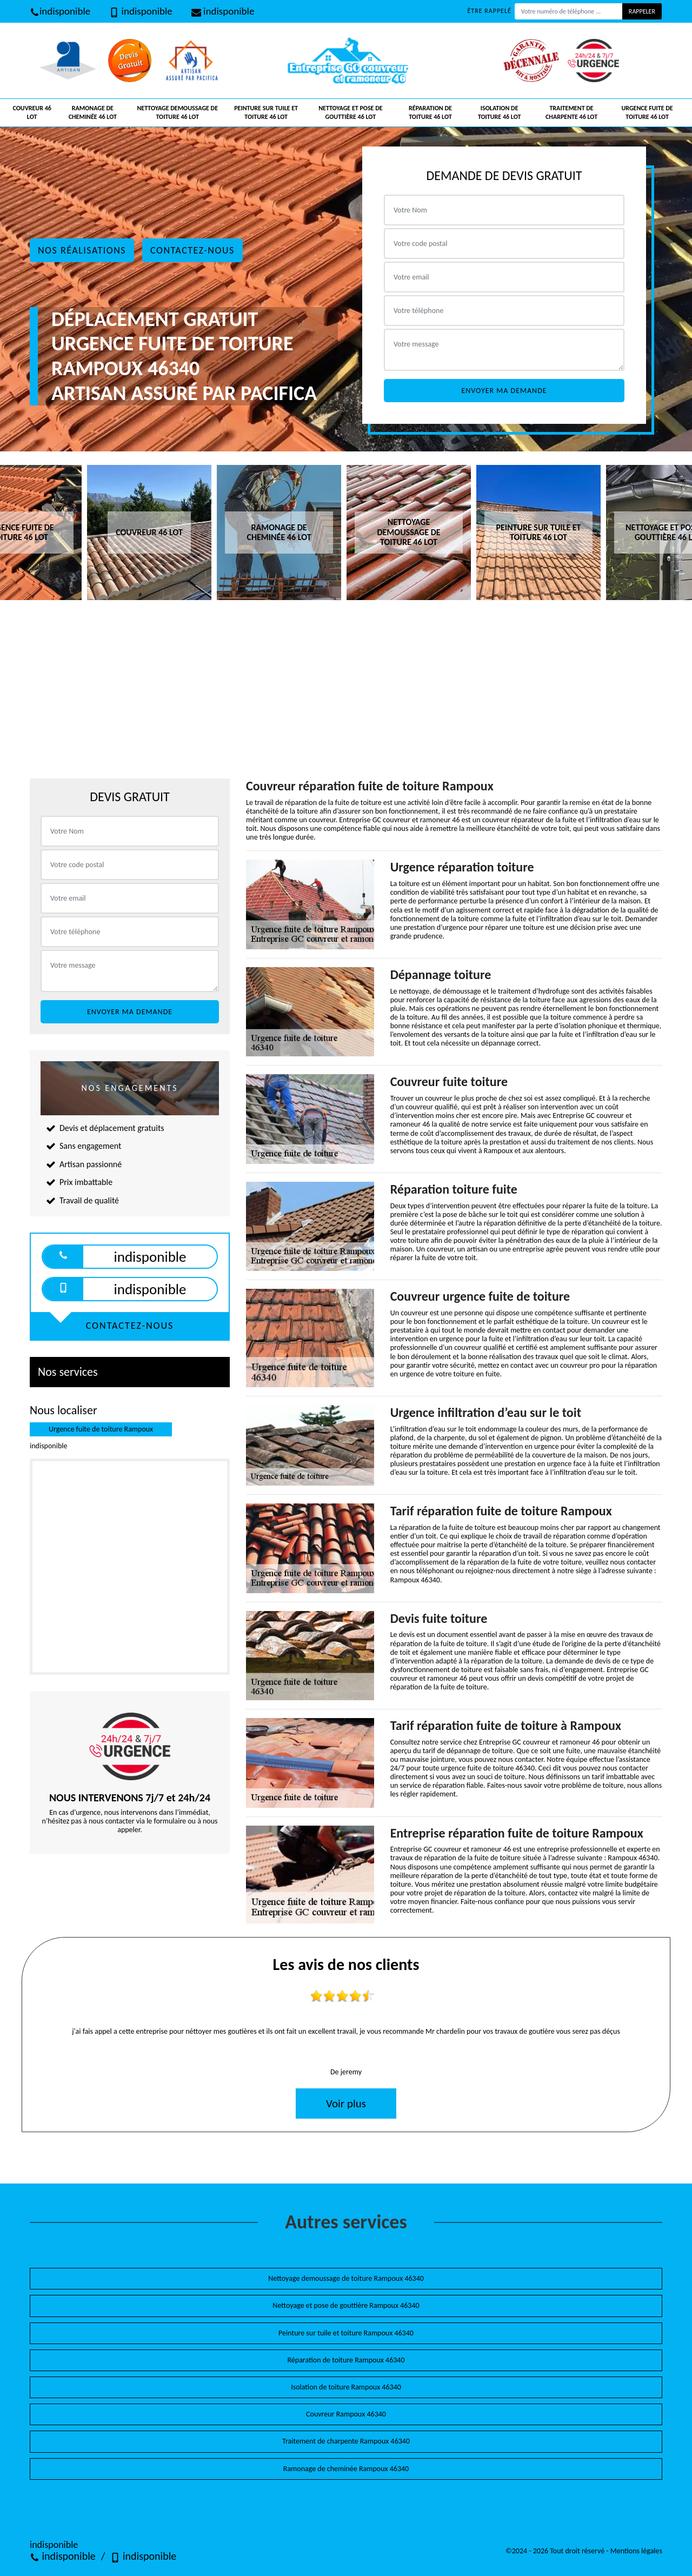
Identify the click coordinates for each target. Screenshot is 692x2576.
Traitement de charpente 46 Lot (571, 112)
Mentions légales (636, 2550)
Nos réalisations (82, 250)
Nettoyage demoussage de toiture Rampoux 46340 (346, 2278)
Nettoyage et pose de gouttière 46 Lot (350, 112)
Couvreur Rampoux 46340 (346, 2414)
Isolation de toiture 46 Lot (499, 112)
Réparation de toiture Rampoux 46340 (345, 2360)
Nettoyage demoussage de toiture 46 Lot (177, 112)
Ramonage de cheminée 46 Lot (93, 112)
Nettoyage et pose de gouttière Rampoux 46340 (345, 2305)
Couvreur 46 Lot (31, 112)
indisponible (60, 11)
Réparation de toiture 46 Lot (430, 112)
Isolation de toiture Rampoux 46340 (346, 2387)
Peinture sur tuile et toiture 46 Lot (266, 112)
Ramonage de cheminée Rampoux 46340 (346, 2468)
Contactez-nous (192, 250)
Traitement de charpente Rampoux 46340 (346, 2441)
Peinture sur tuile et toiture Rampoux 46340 (346, 2333)
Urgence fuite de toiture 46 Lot (647, 112)
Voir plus (346, 2103)
